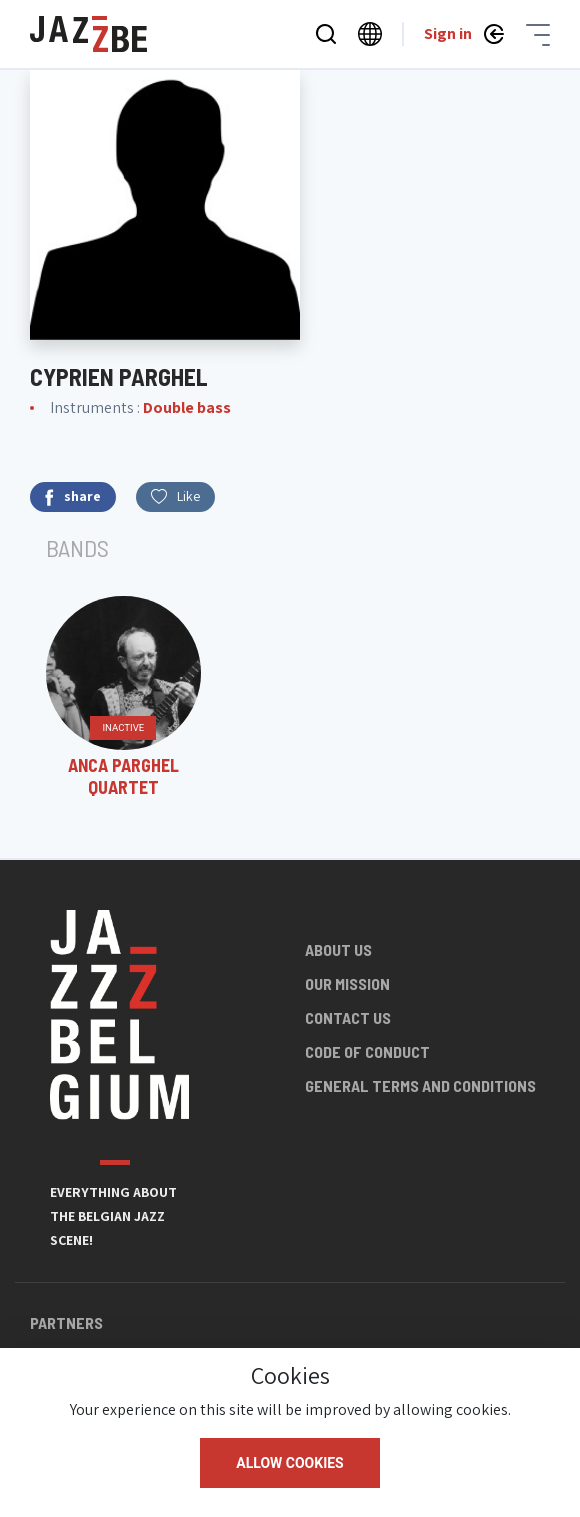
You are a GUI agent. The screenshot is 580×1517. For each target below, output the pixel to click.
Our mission (347, 983)
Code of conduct (367, 1051)
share (73, 496)
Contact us (348, 1017)
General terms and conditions (420, 1085)
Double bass (187, 407)
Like (175, 496)
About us (338, 949)
